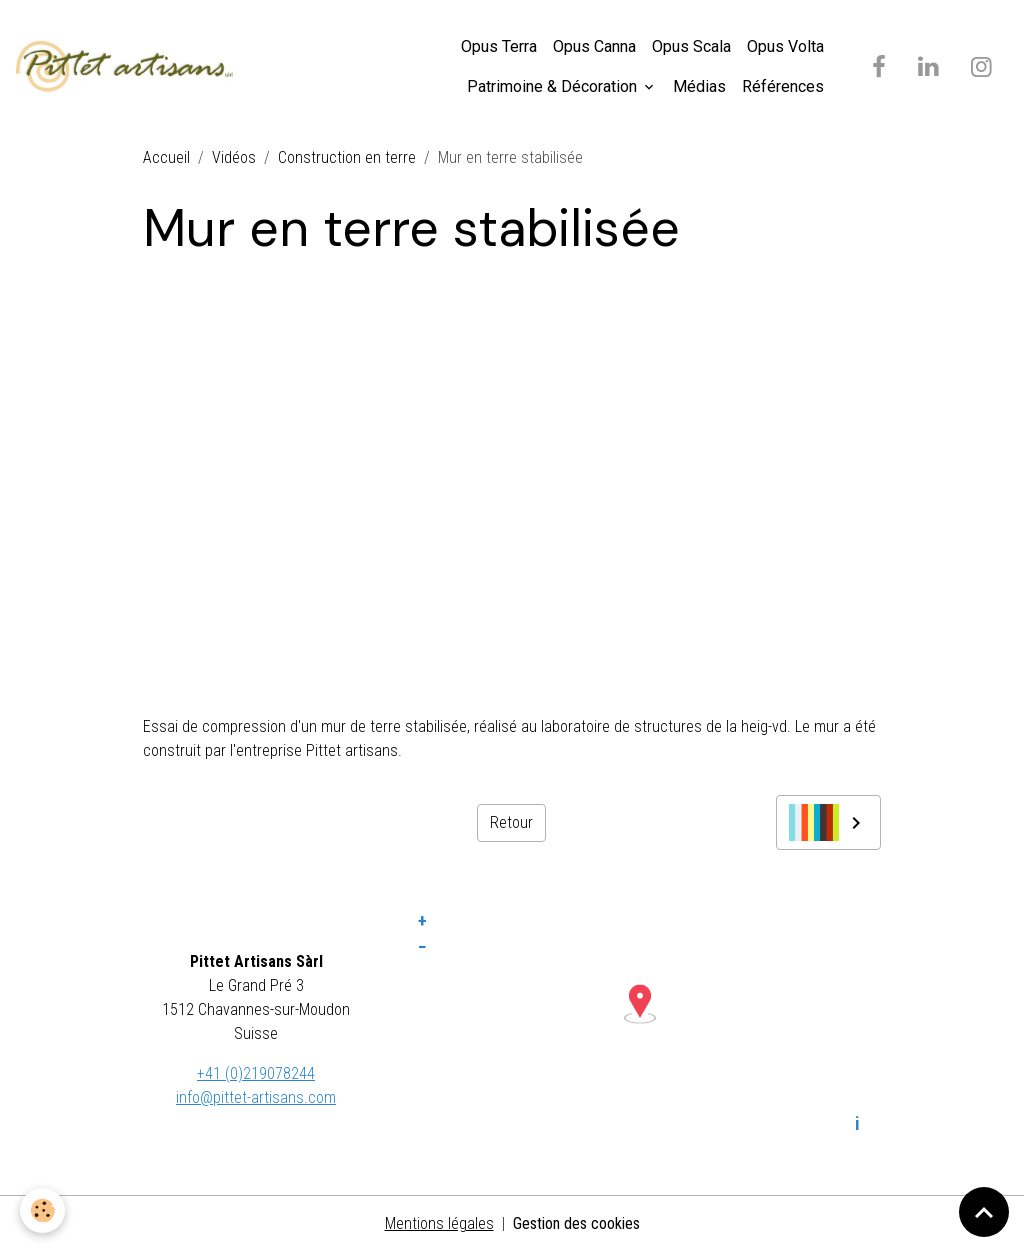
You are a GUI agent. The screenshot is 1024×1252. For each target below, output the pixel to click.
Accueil (166, 157)
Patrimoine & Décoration (554, 86)
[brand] (124, 66)
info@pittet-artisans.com (256, 1097)
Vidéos (234, 157)
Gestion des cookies (576, 1223)
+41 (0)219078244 (256, 1073)
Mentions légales (439, 1223)
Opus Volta (785, 46)
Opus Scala (691, 46)
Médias (699, 86)
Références (783, 86)
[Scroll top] (984, 1212)
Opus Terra (499, 46)
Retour (511, 822)
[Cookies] (42, 1210)
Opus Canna (594, 46)
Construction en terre (347, 157)
